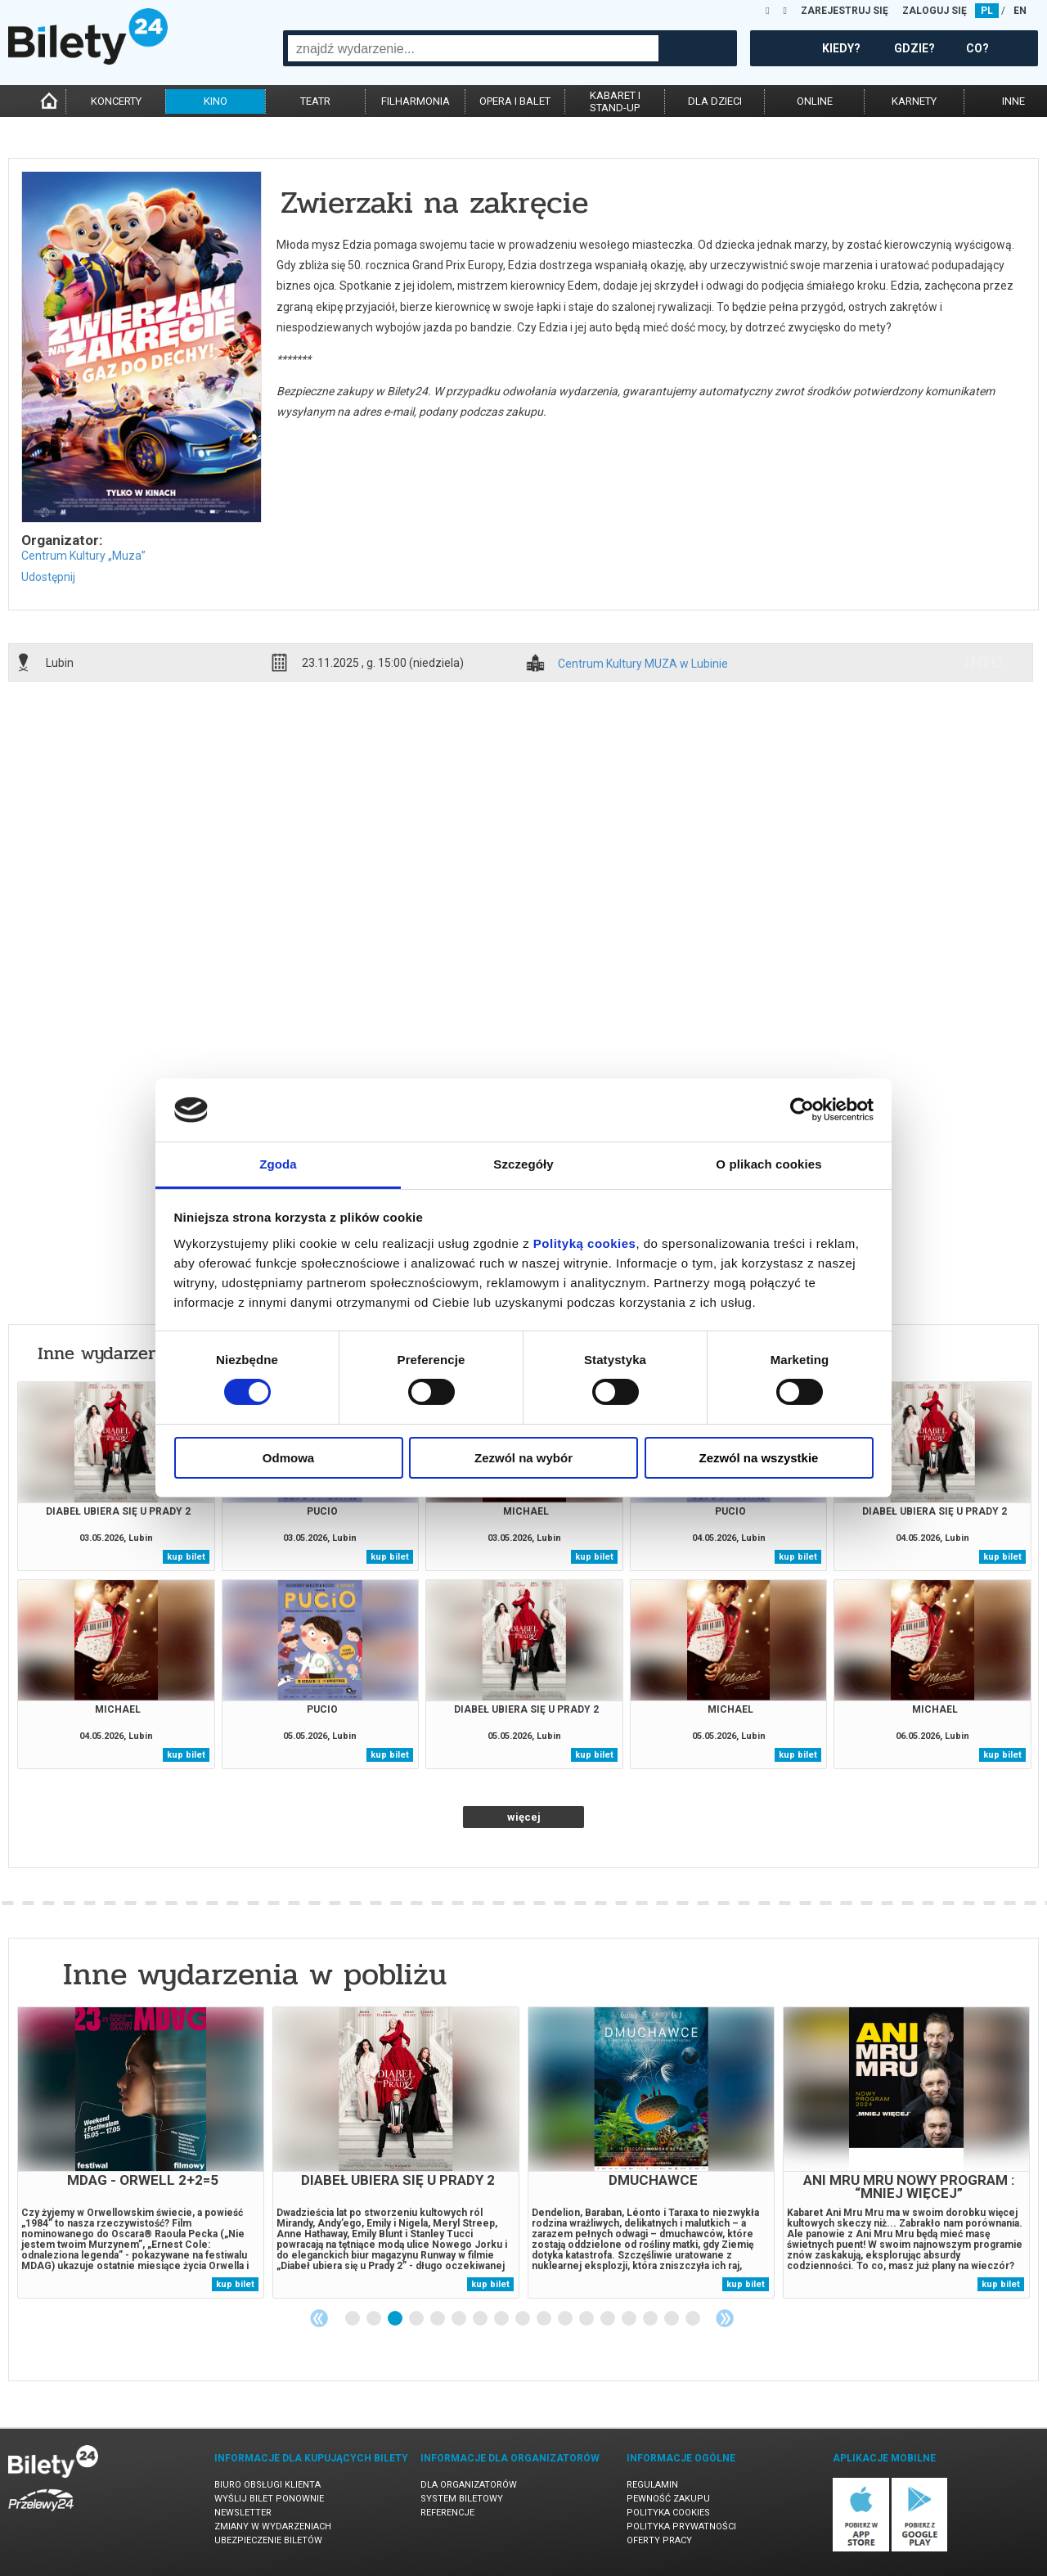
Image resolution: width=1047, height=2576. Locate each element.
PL (987, 10)
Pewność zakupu (668, 2498)
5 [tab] (438, 2319)
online (815, 101)
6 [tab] (460, 2319)
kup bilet (186, 1556)
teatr (315, 101)
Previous (319, 2318)
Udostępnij (48, 576)
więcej (524, 1817)
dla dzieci (715, 101)
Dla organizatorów (468, 2484)
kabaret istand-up (615, 101)
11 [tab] (566, 2319)
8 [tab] (502, 2319)
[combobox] (473, 48)
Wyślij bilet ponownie (269, 2498)
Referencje (447, 2512)
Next (725, 2318)
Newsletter (243, 2512)
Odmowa (288, 1458)
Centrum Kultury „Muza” (83, 555)
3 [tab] (396, 2319)
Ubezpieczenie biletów (268, 2540)
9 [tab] (523, 2319)
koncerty (116, 101)
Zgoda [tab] (278, 1164)
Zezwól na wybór (523, 1458)
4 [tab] (417, 2319)
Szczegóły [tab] (523, 1164)
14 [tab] (630, 2319)
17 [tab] (693, 2319)
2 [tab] (374, 2319)
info (984, 662)
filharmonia (415, 101)
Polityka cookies (668, 2512)
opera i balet (514, 101)
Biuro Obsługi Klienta (267, 2484)
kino (215, 101)
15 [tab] (651, 2319)
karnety (914, 101)
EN (1020, 10)
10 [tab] (545, 2319)
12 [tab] (587, 2319)
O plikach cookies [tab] (768, 1164)
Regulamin (652, 2484)
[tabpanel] (140, 2152)
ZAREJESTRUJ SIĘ (844, 10)
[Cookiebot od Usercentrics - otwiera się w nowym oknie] (802, 1109)
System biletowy (461, 2498)
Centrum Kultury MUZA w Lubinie (643, 664)
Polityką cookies (584, 1243)
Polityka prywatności (681, 2526)
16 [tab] (672, 2319)
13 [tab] (608, 2319)
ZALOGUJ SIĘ (934, 10)
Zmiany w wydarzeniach (272, 2526)
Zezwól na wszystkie (759, 1458)
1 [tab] (353, 2319)
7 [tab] (481, 2319)
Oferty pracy (659, 2540)
